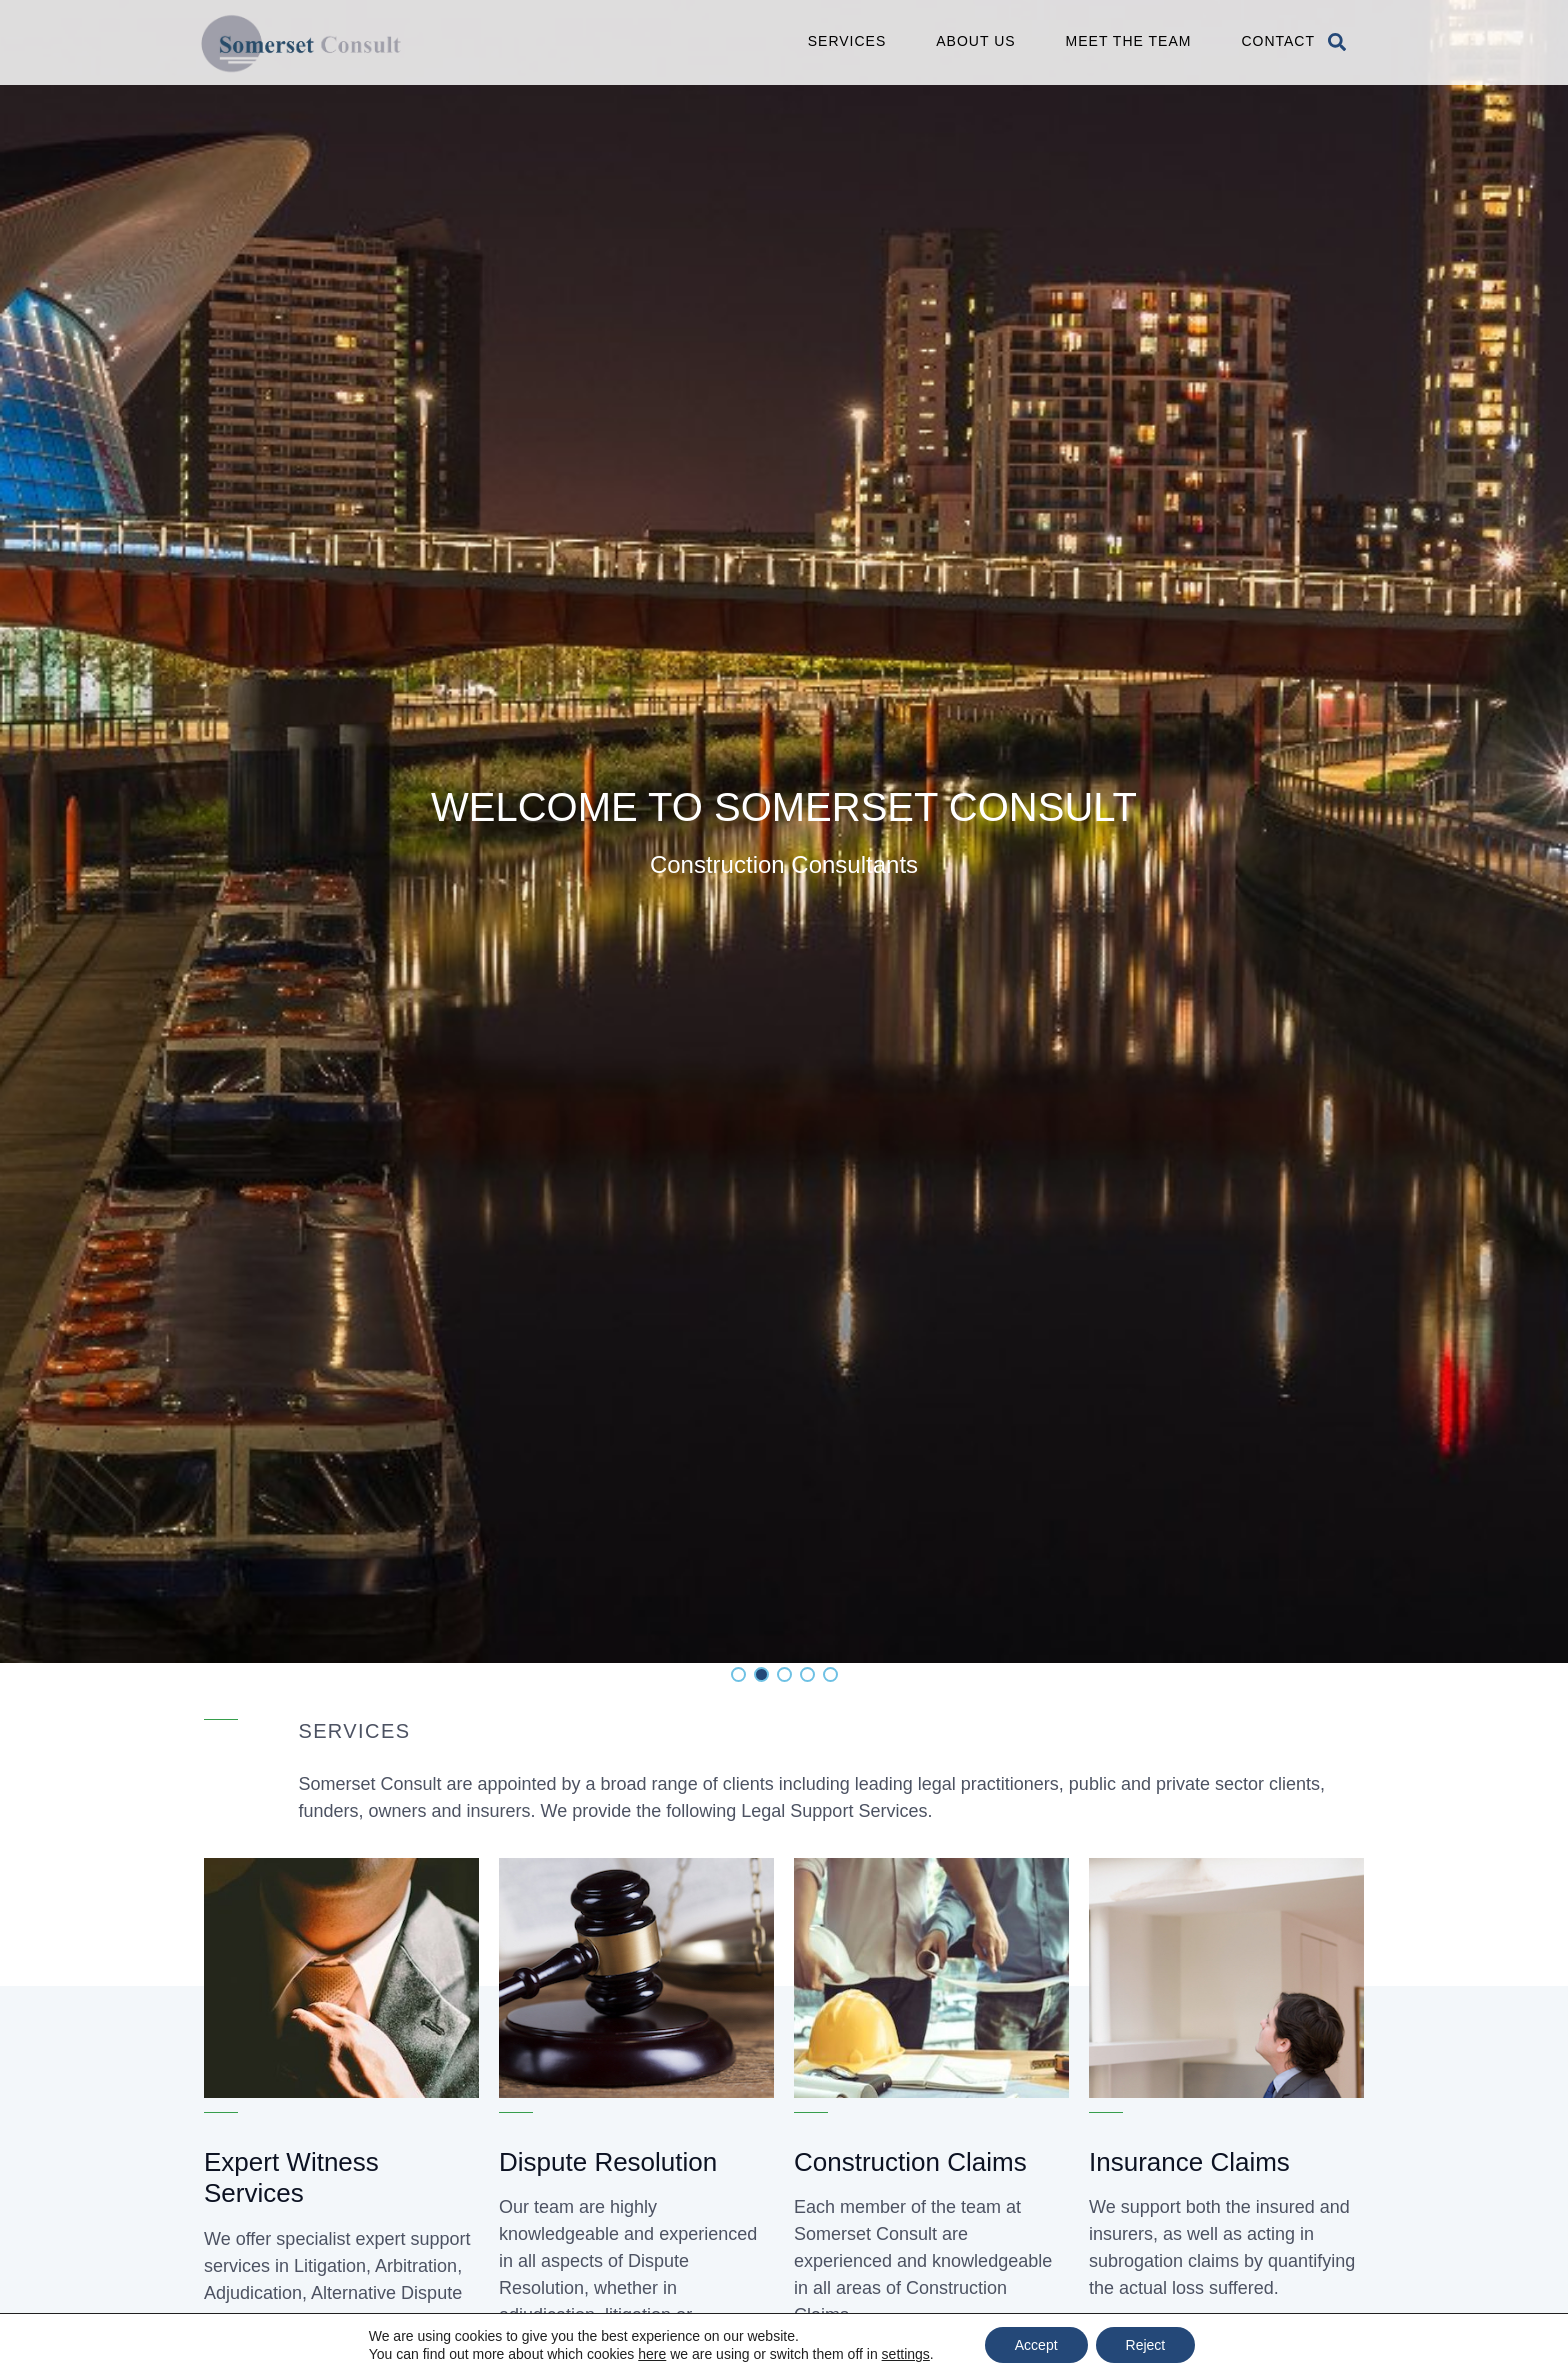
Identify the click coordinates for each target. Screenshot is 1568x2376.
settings (906, 2354)
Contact (1278, 41)
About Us (975, 41)
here (652, 2354)
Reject (1146, 2345)
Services (847, 41)
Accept (1036, 2345)
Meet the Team (1129, 41)
